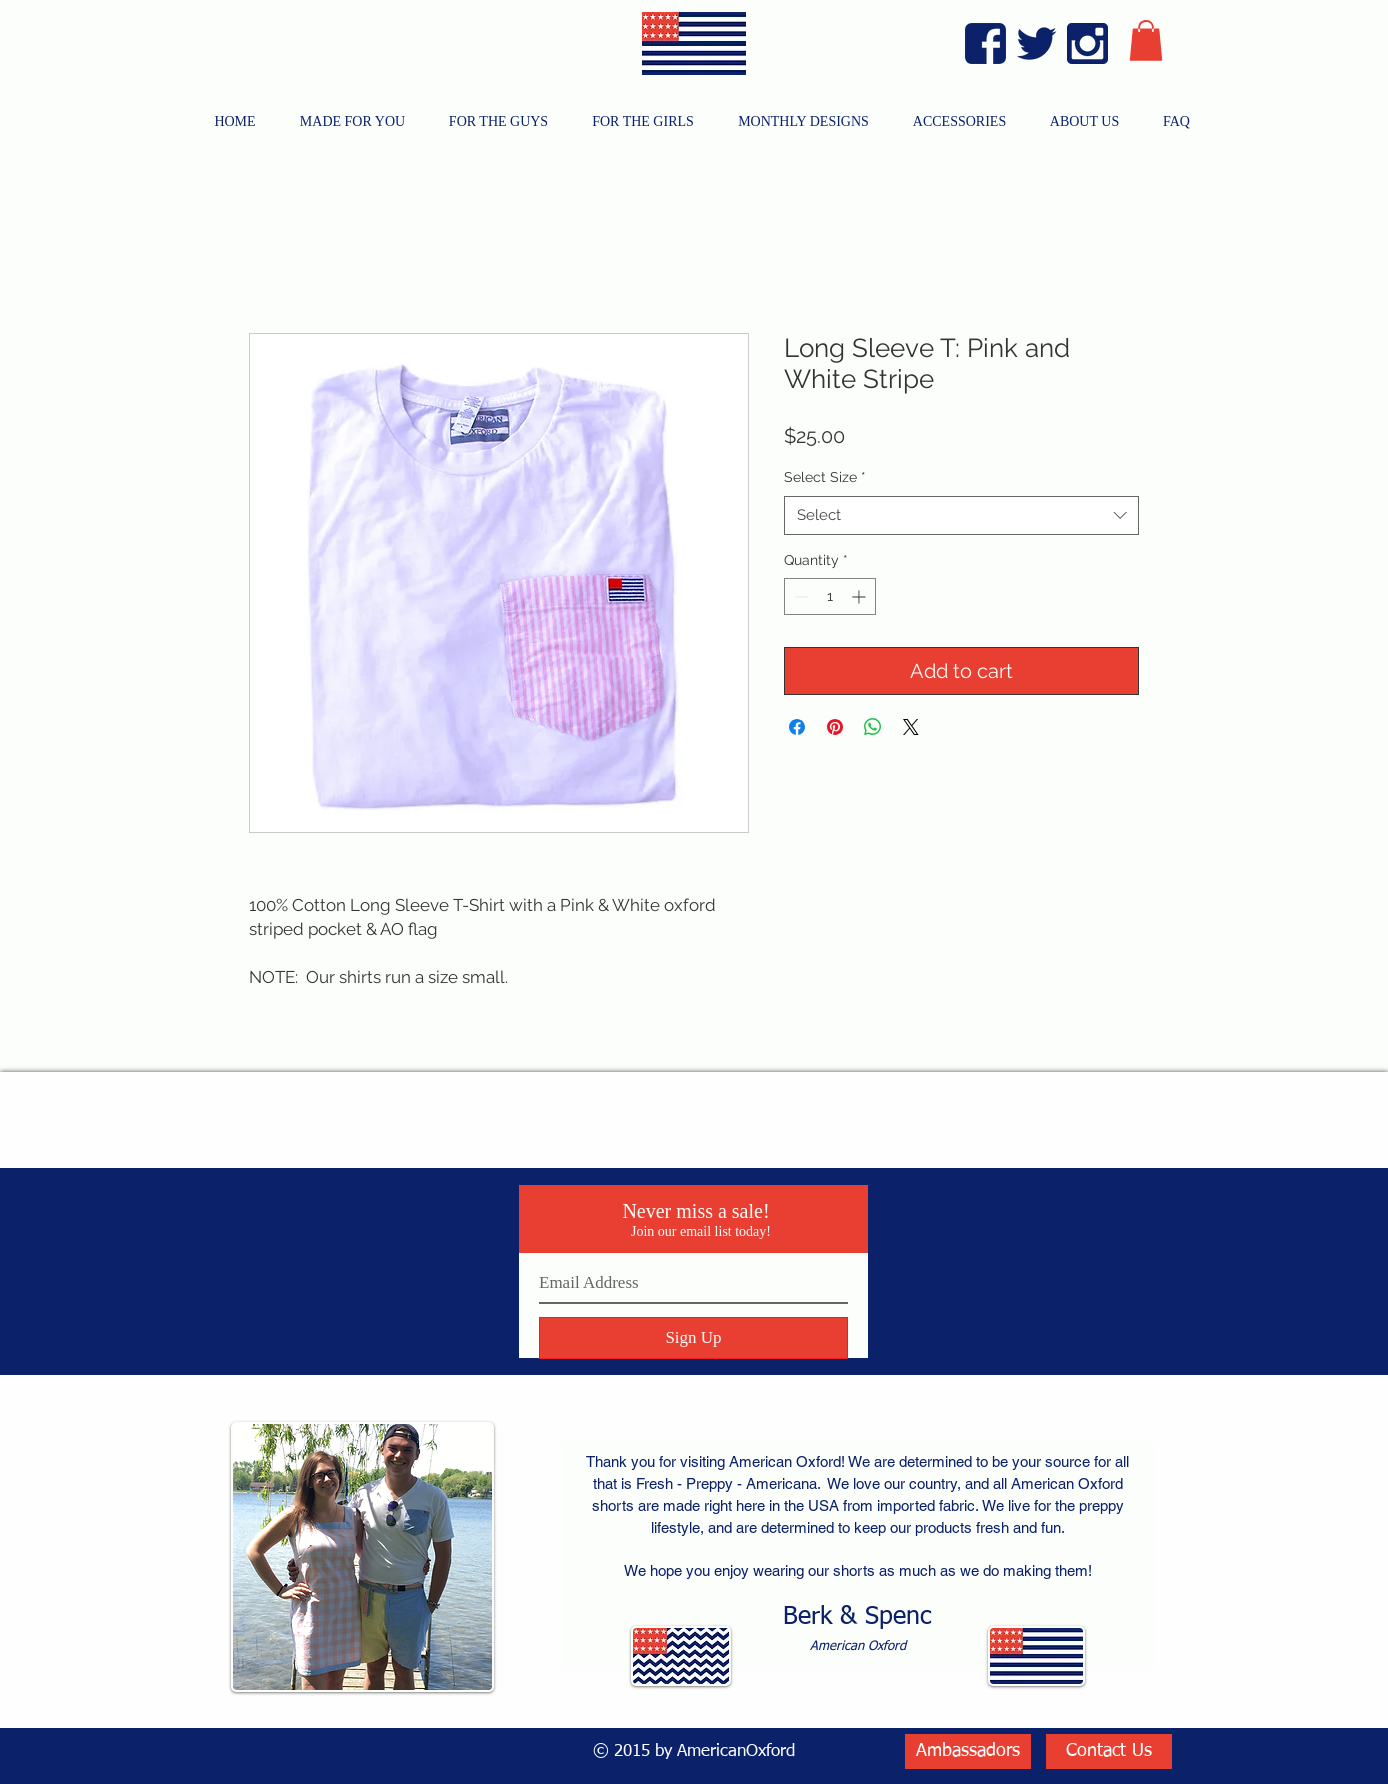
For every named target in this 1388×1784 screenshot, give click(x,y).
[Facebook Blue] (985, 43)
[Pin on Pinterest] (835, 727)
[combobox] (961, 515)
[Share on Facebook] (797, 727)
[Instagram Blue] (1087, 43)
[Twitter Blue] (1036, 43)
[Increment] (860, 596)
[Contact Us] (1109, 1751)
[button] (1146, 40)
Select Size (825, 477)
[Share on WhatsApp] (873, 727)
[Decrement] (799, 596)
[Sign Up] (693, 1338)
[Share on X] (911, 727)
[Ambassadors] (968, 1751)
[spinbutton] (830, 596)
